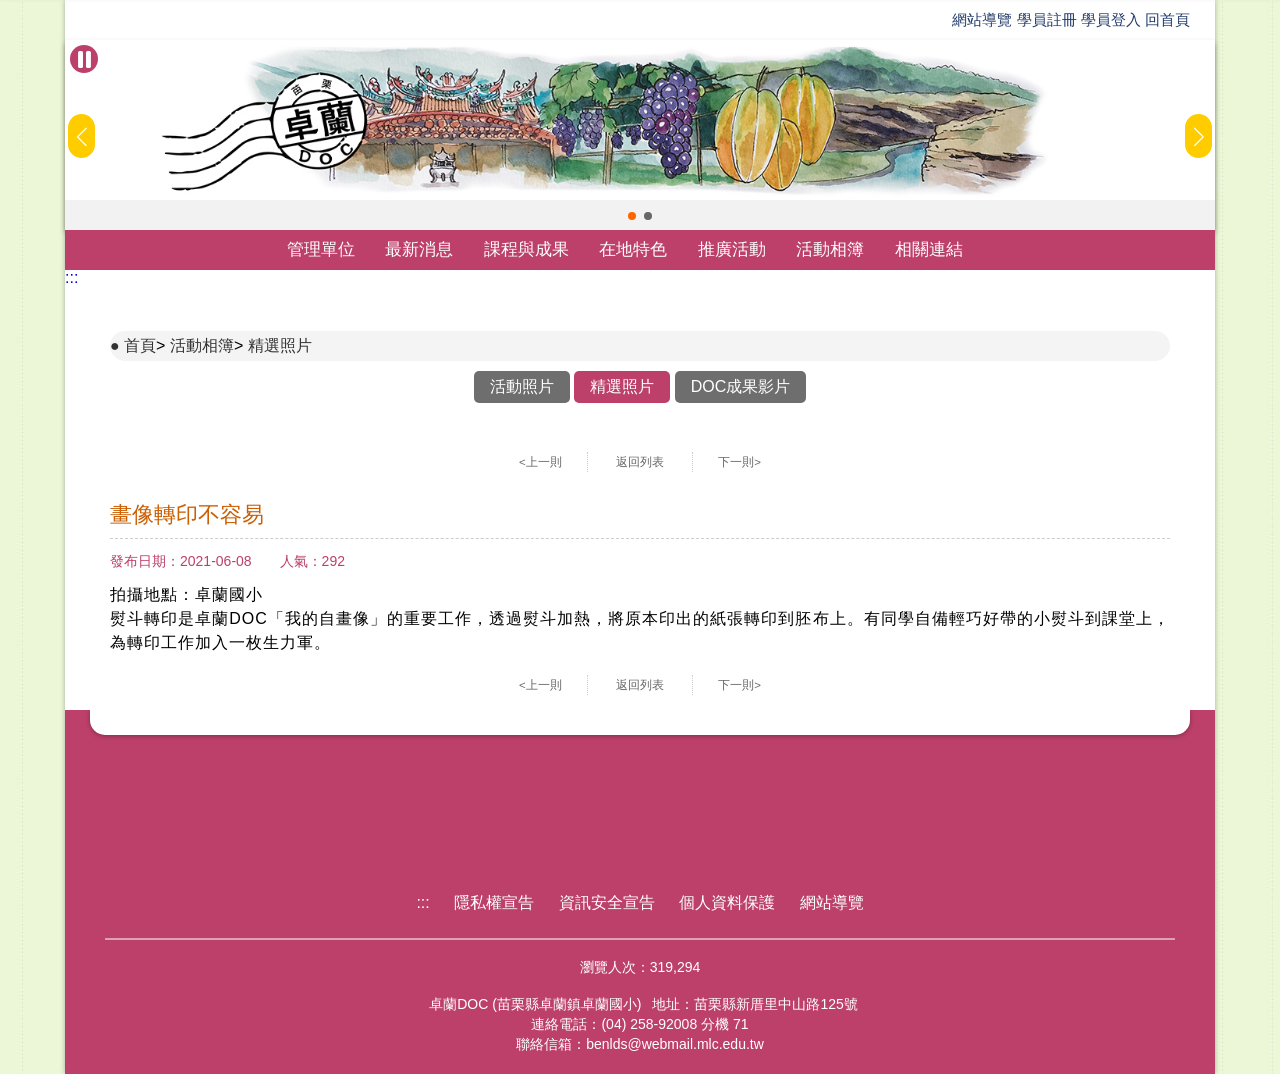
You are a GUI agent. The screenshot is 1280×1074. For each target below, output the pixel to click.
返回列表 (640, 462)
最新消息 (419, 249)
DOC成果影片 (741, 386)
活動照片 (522, 386)
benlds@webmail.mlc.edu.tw (675, 1044)
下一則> (739, 462)
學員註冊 (1047, 19)
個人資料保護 (727, 902)
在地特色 (633, 249)
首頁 (140, 345)
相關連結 (929, 249)
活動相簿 (830, 249)
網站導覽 (982, 19)
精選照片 (280, 345)
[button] (632, 216)
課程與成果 (526, 249)
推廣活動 (732, 249)
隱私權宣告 (494, 902)
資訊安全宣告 (607, 902)
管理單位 (321, 249)
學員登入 (1111, 19)
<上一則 (540, 462)
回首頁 (1167, 19)
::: (71, 277)
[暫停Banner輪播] (84, 59)
